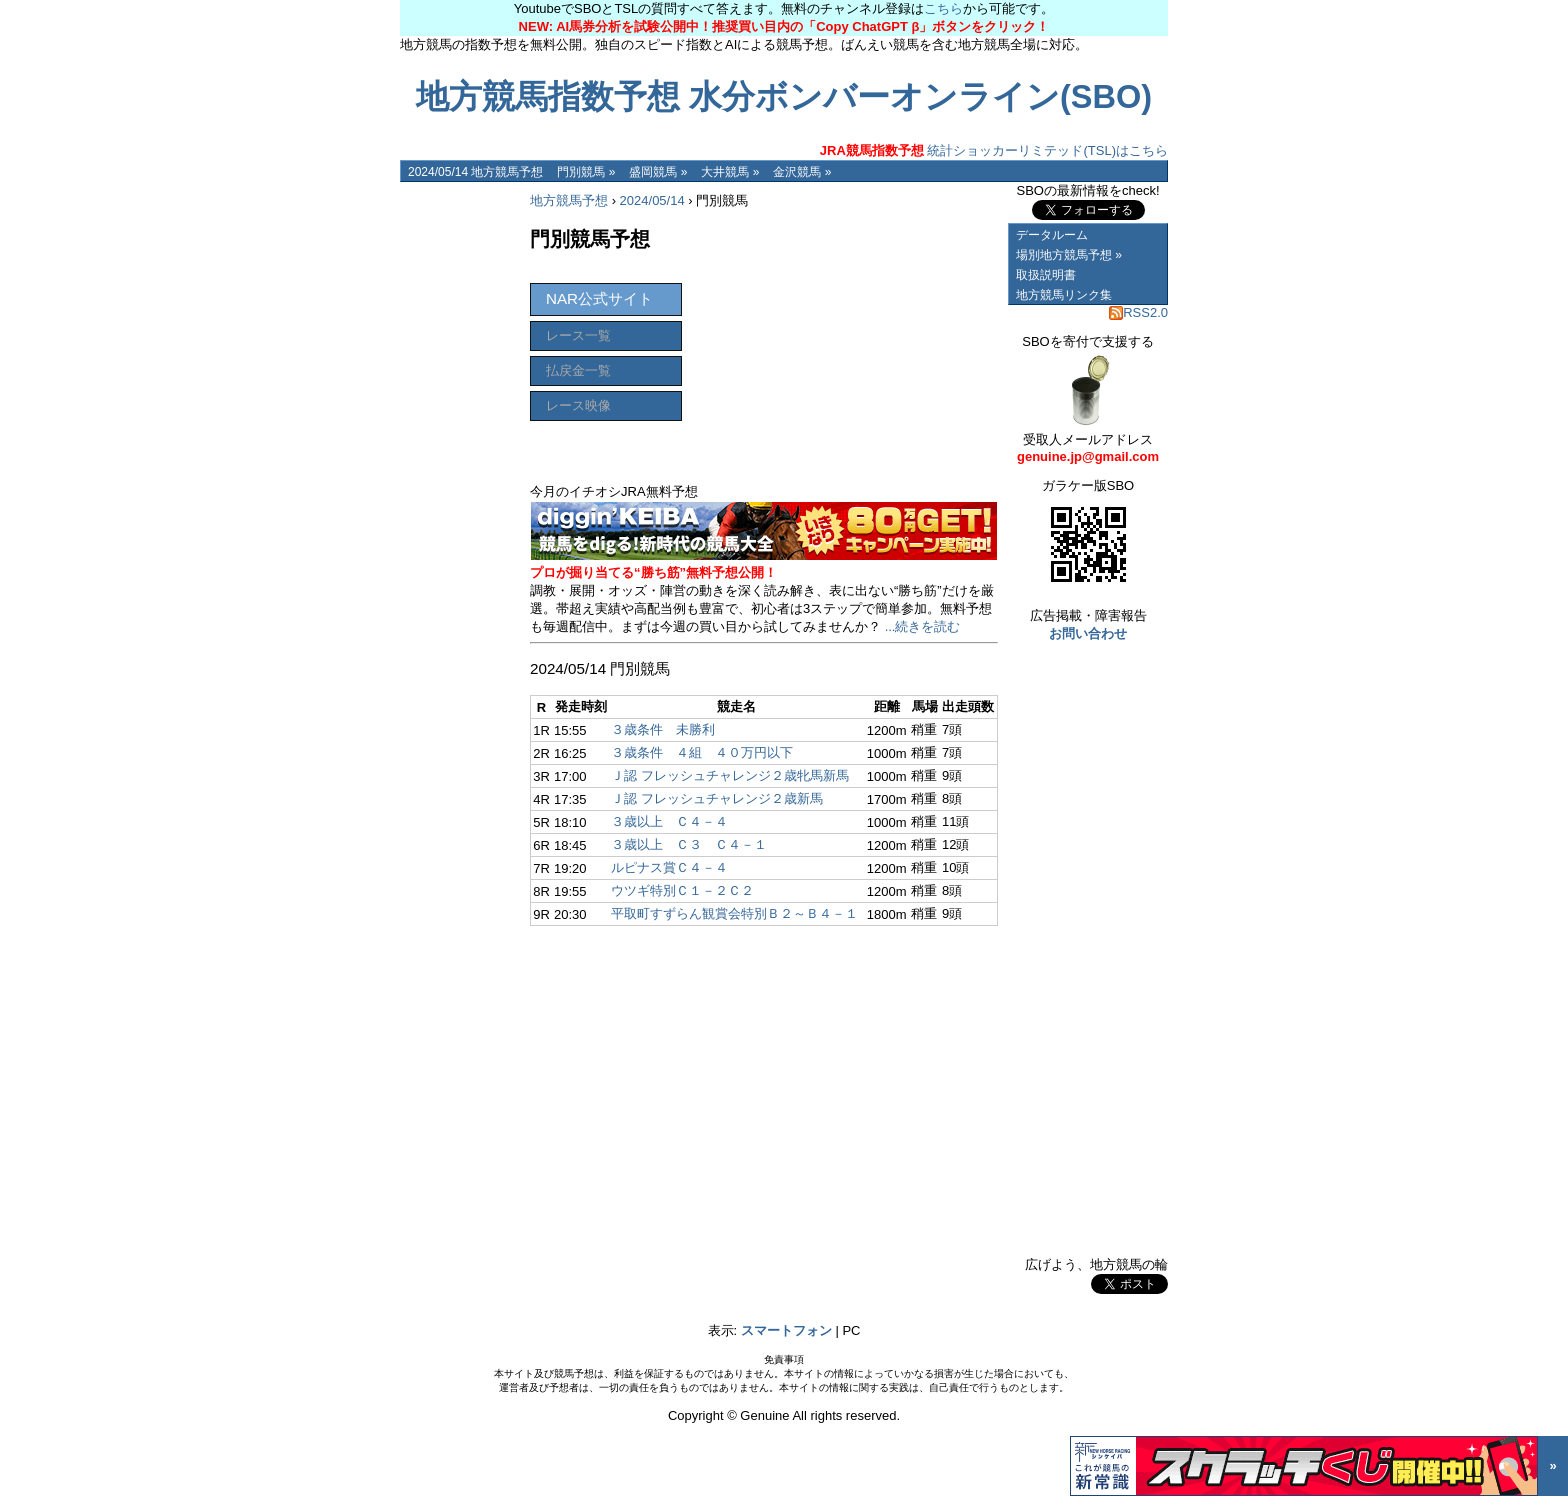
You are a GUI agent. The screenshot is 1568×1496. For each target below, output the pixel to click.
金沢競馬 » (802, 172)
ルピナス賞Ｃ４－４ (669, 867)
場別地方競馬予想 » (1069, 255)
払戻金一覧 (578, 370)
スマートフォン (786, 1330)
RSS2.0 (1138, 312)
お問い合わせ (1088, 633)
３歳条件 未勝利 (663, 729)
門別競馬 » (586, 172)
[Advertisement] (460, 482)
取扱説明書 (1046, 275)
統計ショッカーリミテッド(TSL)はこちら (994, 150)
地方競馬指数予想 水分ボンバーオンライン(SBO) (784, 97)
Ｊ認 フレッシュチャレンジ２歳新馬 (717, 798)
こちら (943, 8)
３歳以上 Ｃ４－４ (669, 821)
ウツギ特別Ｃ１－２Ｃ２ (682, 890)
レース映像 (578, 405)
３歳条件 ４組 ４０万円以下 (702, 752)
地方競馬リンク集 (1064, 295)
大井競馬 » (730, 172)
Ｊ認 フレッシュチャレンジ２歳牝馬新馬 (730, 775)
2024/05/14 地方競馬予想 (475, 172)
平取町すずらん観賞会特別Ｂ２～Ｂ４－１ (734, 913)
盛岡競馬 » (658, 172)
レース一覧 (578, 335)
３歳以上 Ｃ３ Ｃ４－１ (689, 844)
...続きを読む (923, 626)
